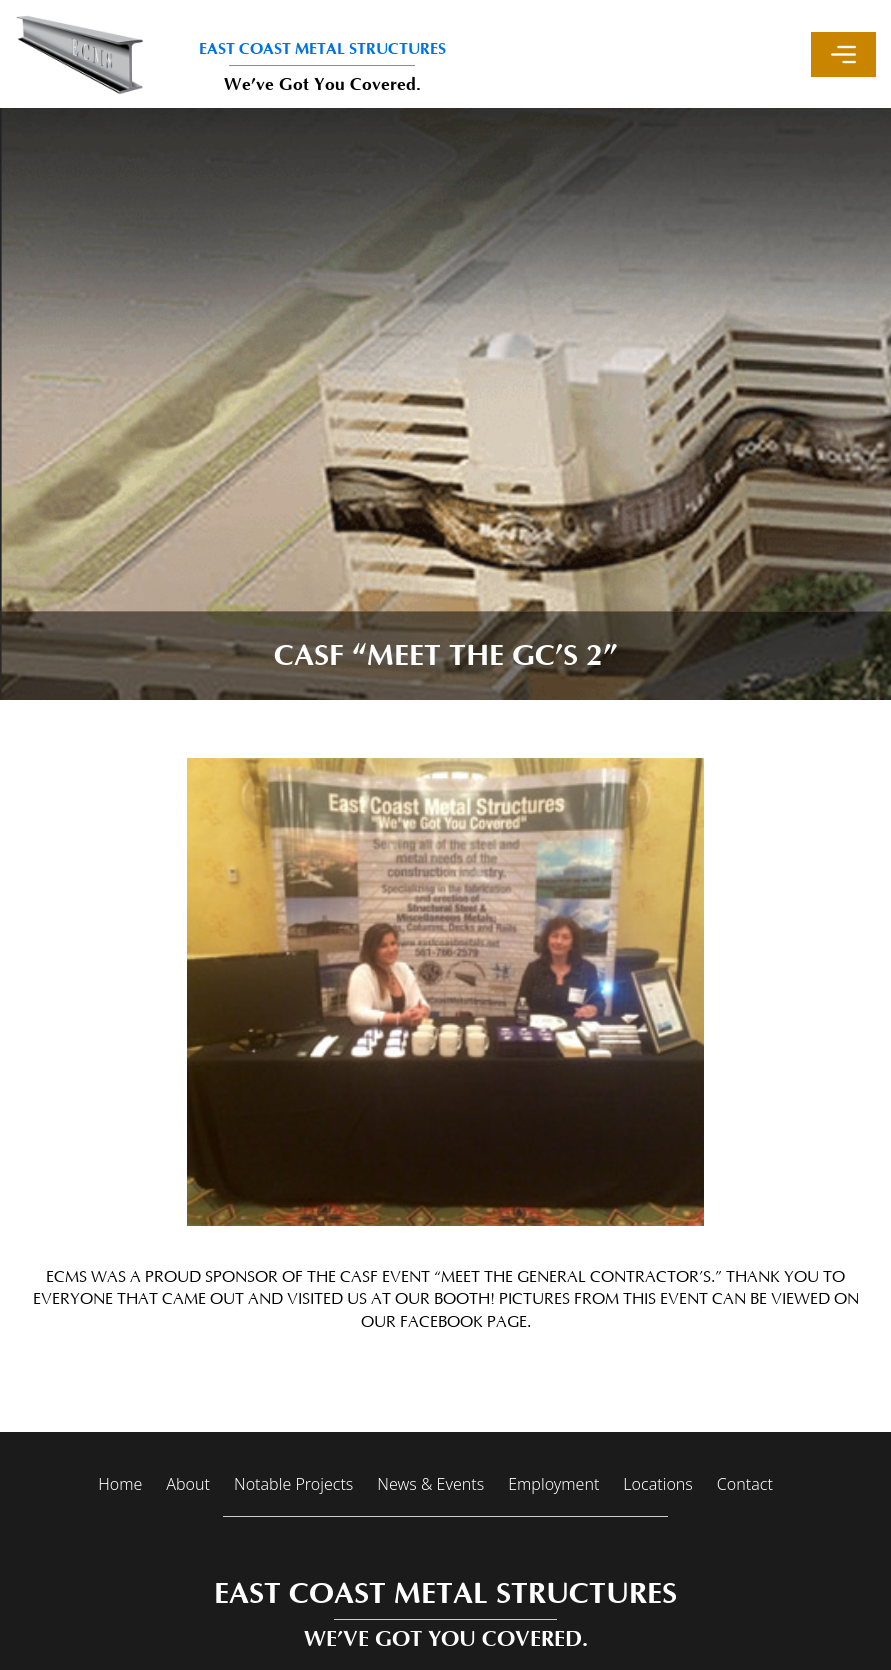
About (188, 1484)
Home (120, 1484)
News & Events (430, 1484)
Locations (657, 1484)
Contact (745, 1484)
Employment (553, 1484)
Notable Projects (293, 1484)
